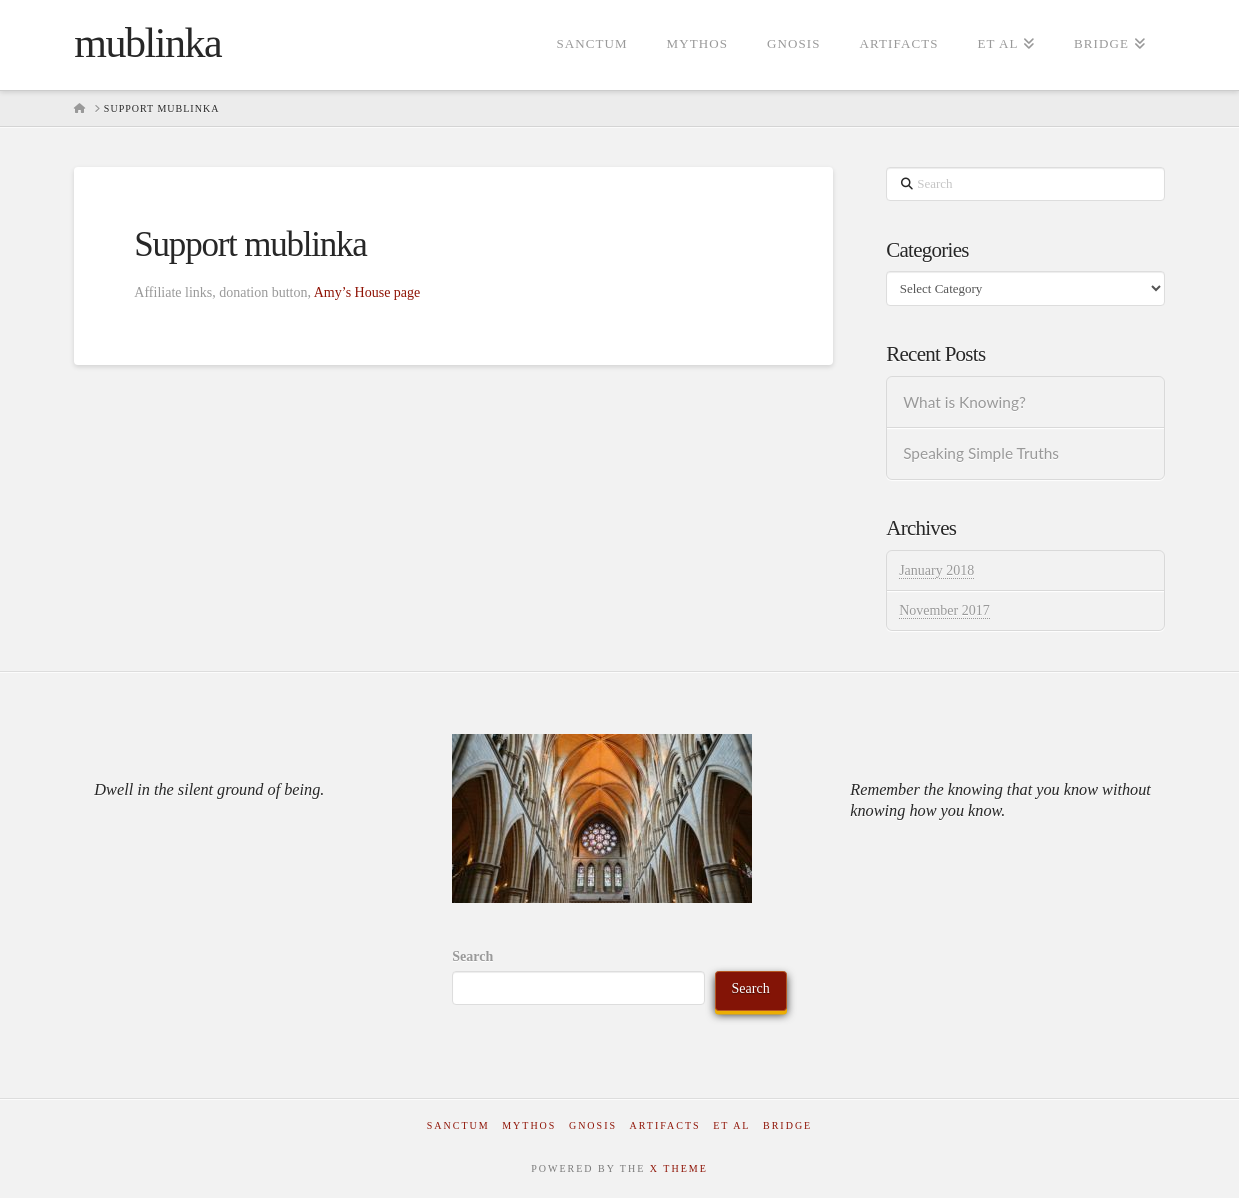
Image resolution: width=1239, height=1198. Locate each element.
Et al (731, 1125)
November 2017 (944, 610)
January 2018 (936, 570)
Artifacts (665, 1125)
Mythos (529, 1125)
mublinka (147, 43)
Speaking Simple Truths (981, 453)
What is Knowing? (964, 402)
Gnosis (593, 1125)
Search (472, 956)
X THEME (679, 1168)
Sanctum (458, 1125)
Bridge (787, 1125)
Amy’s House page (367, 292)
